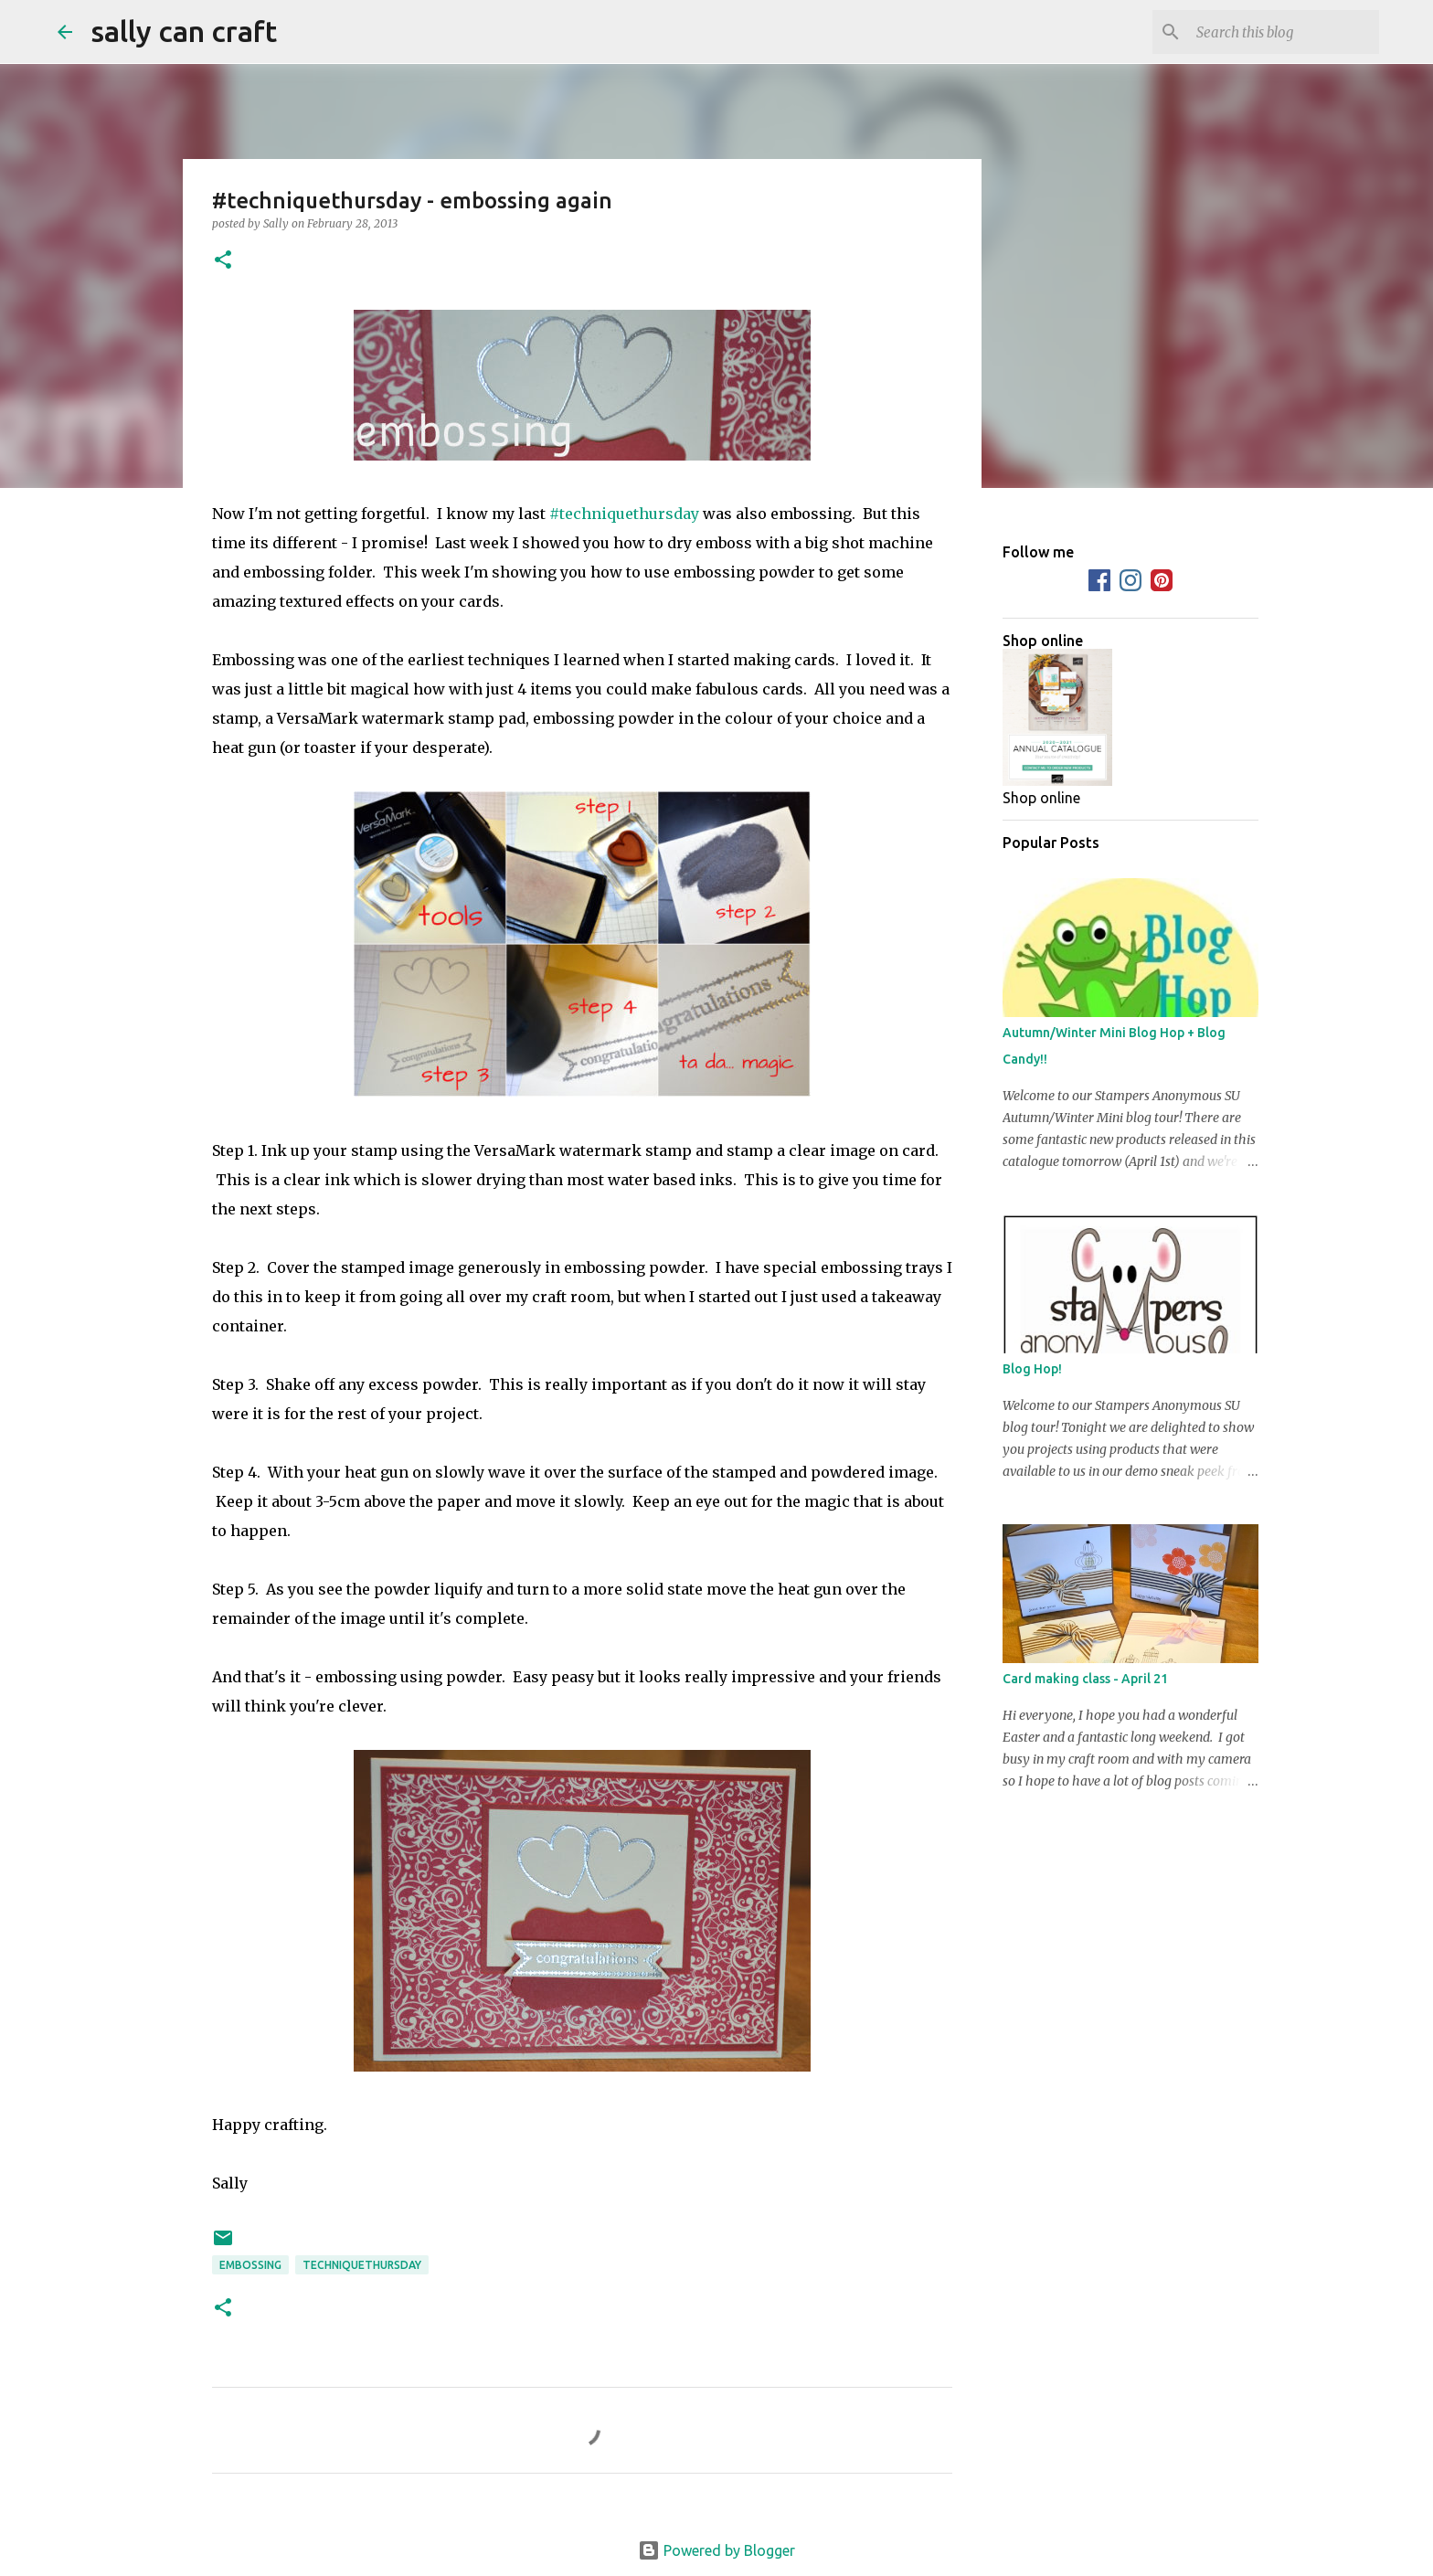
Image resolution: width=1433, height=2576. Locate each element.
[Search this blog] (1283, 32)
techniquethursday (362, 2265)
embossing (250, 2265)
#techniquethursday (624, 513)
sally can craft (183, 31)
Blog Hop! (1032, 1369)
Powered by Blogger (716, 2550)
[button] (223, 261)
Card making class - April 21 (1085, 1678)
